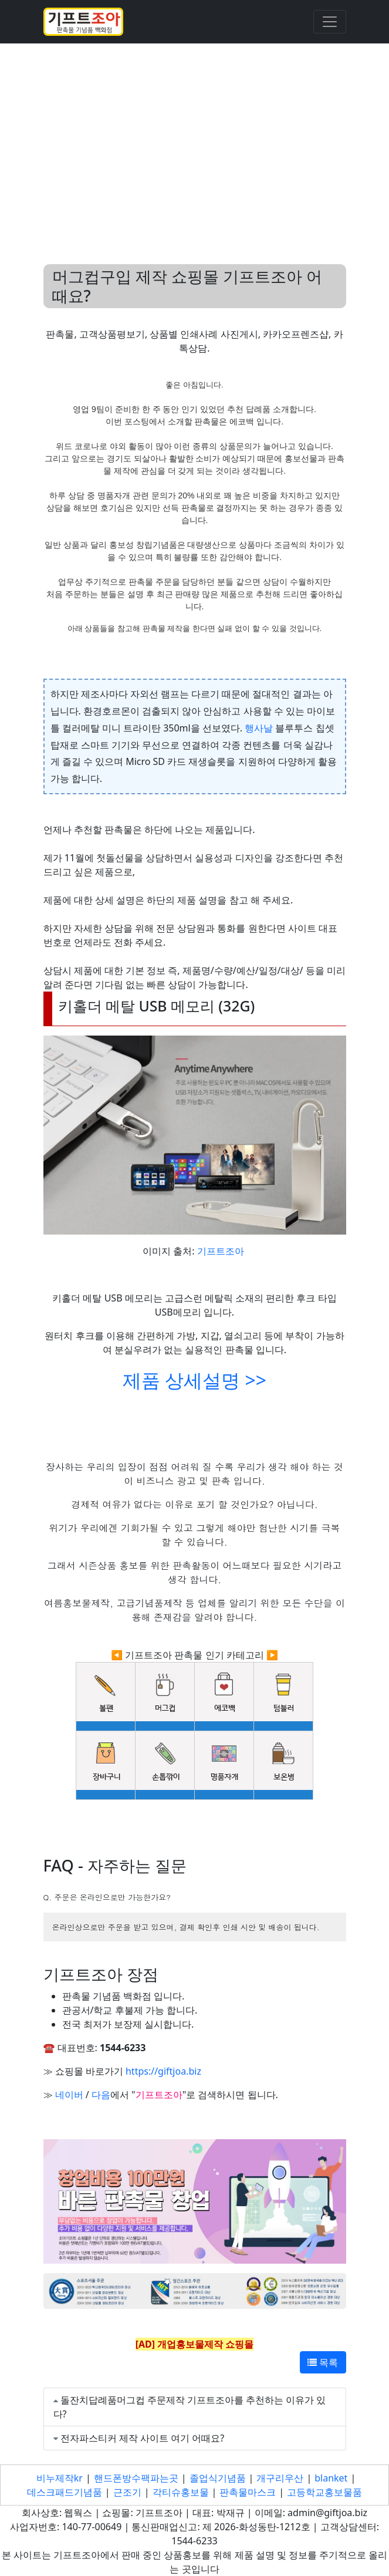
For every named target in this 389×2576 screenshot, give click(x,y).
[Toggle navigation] (329, 21)
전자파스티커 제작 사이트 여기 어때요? (142, 2438)
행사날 (259, 727)
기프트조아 (220, 1251)
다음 (101, 2094)
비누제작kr (59, 2478)
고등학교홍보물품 (324, 2492)
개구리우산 (279, 2478)
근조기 (127, 2492)
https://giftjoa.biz (163, 2071)
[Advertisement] (194, 140)
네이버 (69, 2094)
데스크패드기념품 (64, 2492)
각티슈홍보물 (181, 2492)
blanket (330, 2478)
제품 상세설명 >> (194, 1379)
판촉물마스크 (247, 2492)
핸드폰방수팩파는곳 (136, 2478)
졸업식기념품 (218, 2478)
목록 (322, 2362)
